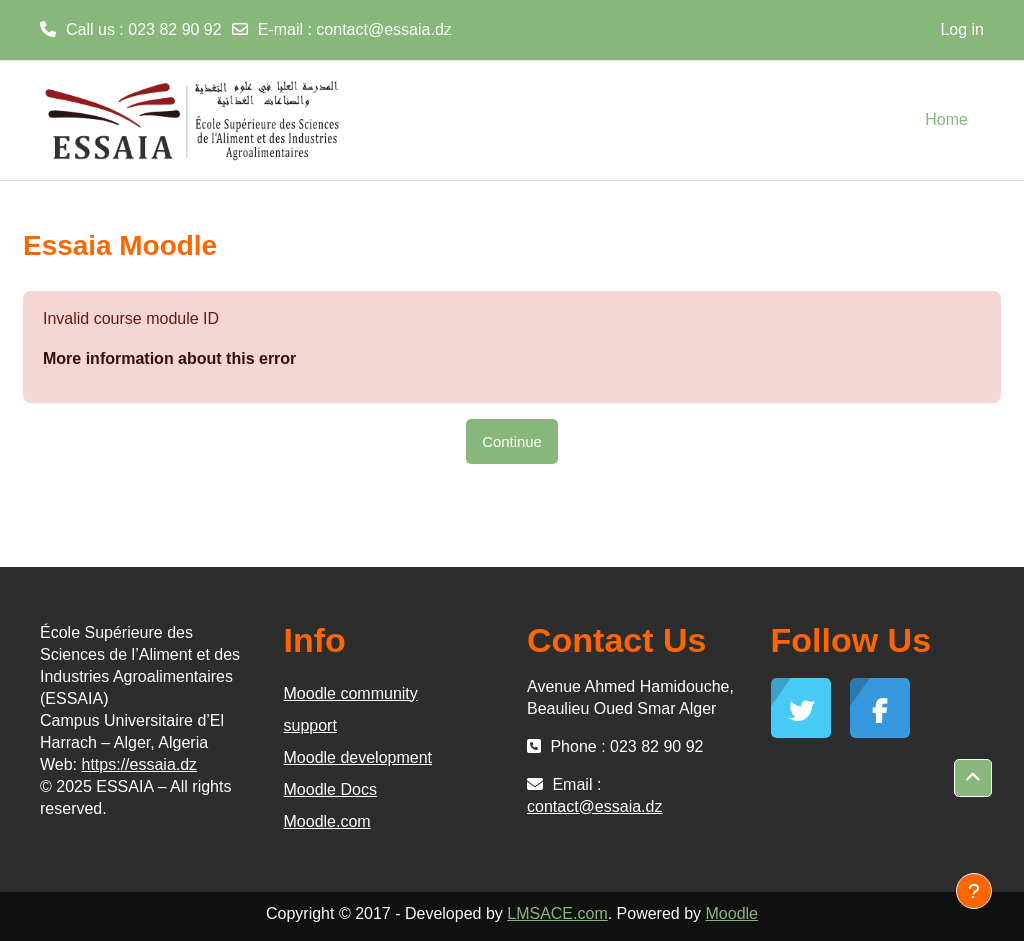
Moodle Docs (330, 789)
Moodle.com (327, 821)
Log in (962, 29)
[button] (973, 778)
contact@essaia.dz (383, 29)
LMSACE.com (557, 913)
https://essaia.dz (140, 764)
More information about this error (169, 358)
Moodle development (358, 757)
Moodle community (351, 693)
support (310, 725)
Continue (512, 441)
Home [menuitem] (946, 119)
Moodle (732, 913)
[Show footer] (974, 891)
